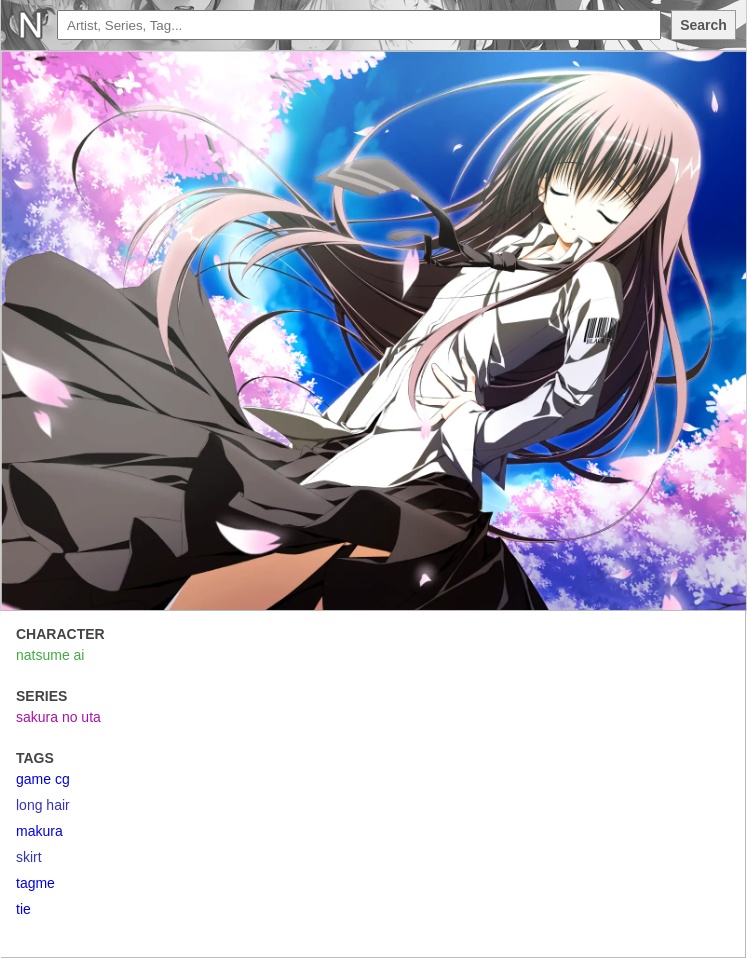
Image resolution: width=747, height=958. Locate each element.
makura (39, 831)
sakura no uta (58, 717)
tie (23, 909)
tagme (35, 883)
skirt (29, 857)
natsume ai (50, 655)
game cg (43, 779)
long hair (43, 805)
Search (703, 25)
